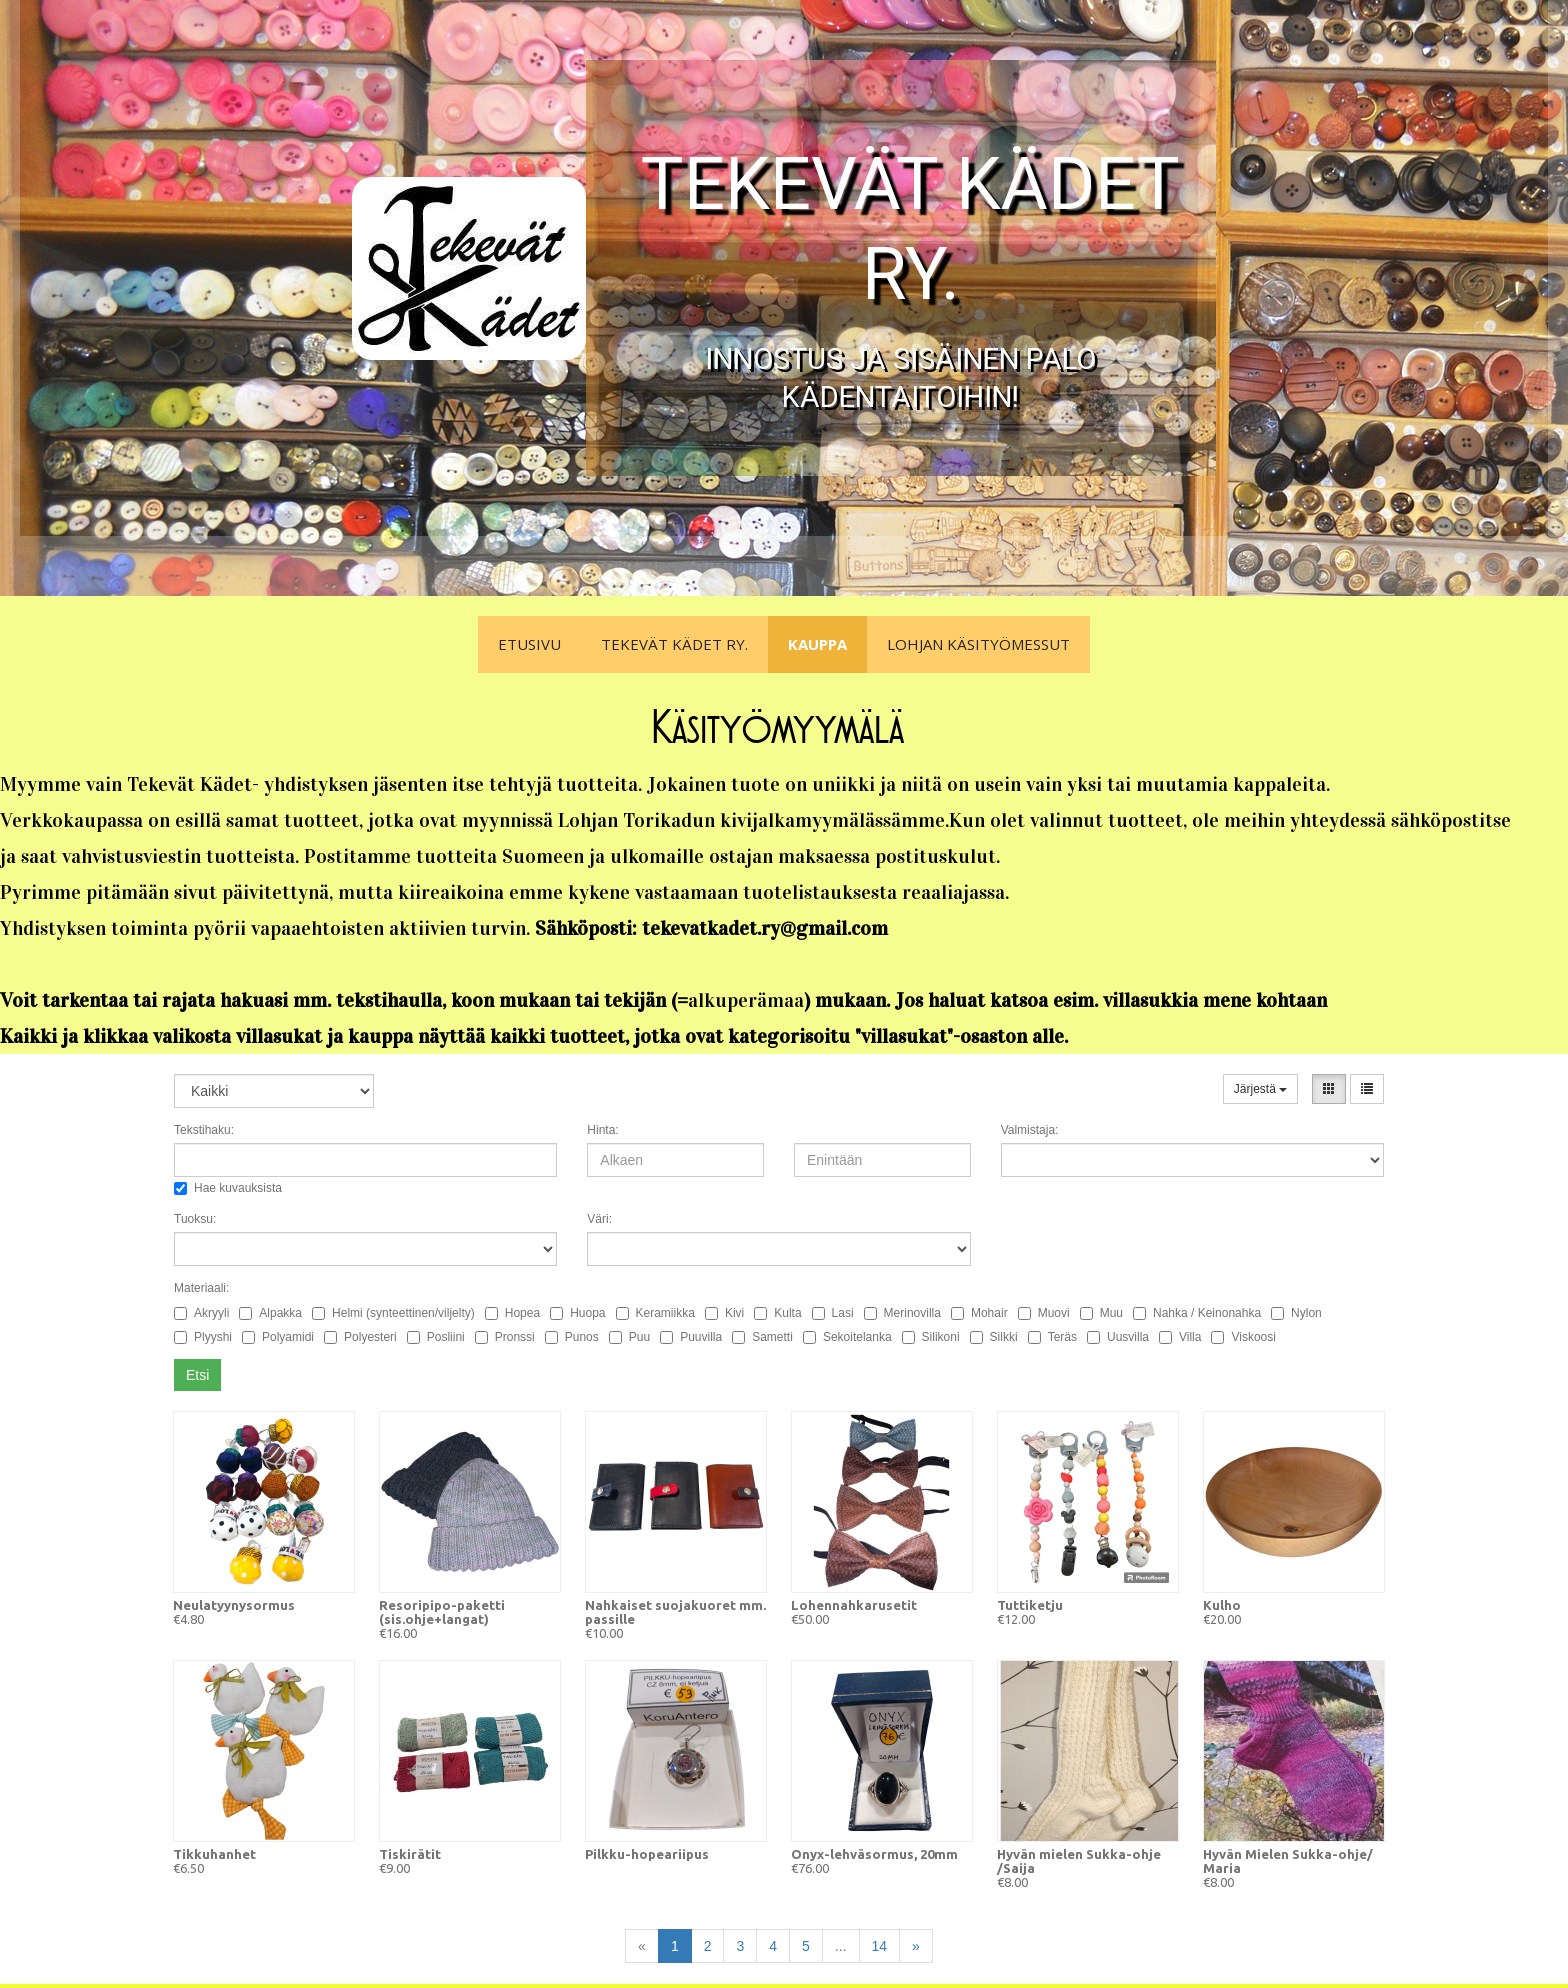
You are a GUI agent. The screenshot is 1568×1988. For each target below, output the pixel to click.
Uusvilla (1118, 1337)
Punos (572, 1337)
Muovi (1044, 1313)
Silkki (994, 1337)
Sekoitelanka (847, 1337)
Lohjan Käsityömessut (978, 644)
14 (880, 1946)
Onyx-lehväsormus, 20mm (874, 1854)
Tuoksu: (195, 1219)
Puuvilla (691, 1337)
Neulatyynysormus (234, 1605)
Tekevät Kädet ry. (674, 644)
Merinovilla (902, 1313)
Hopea (512, 1313)
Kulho (1222, 1605)
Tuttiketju (1030, 1605)
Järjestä (1260, 1089)
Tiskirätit (410, 1854)
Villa (1180, 1337)
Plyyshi (203, 1337)
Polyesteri (360, 1337)
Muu (1101, 1313)
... (841, 1946)
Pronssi (505, 1337)
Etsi (197, 1375)
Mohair (979, 1313)
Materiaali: (201, 1288)
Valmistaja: (1030, 1130)
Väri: (599, 1219)
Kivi (724, 1313)
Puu (629, 1337)
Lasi (833, 1313)
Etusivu (529, 644)
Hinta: (602, 1130)
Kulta (777, 1313)
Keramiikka (655, 1313)
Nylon (1296, 1313)
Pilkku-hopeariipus (647, 1854)
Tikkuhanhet (214, 1854)
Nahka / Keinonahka (1197, 1313)
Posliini (436, 1337)
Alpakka (270, 1313)
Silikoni (931, 1337)
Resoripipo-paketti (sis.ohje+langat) (442, 1612)
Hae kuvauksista (228, 1188)
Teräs (1052, 1337)
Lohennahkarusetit (854, 1605)
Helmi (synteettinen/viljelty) (393, 1313)
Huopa (577, 1313)
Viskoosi (1243, 1337)
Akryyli (201, 1313)
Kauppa (817, 644)
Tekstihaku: (204, 1130)
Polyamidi (278, 1337)
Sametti (762, 1337)
